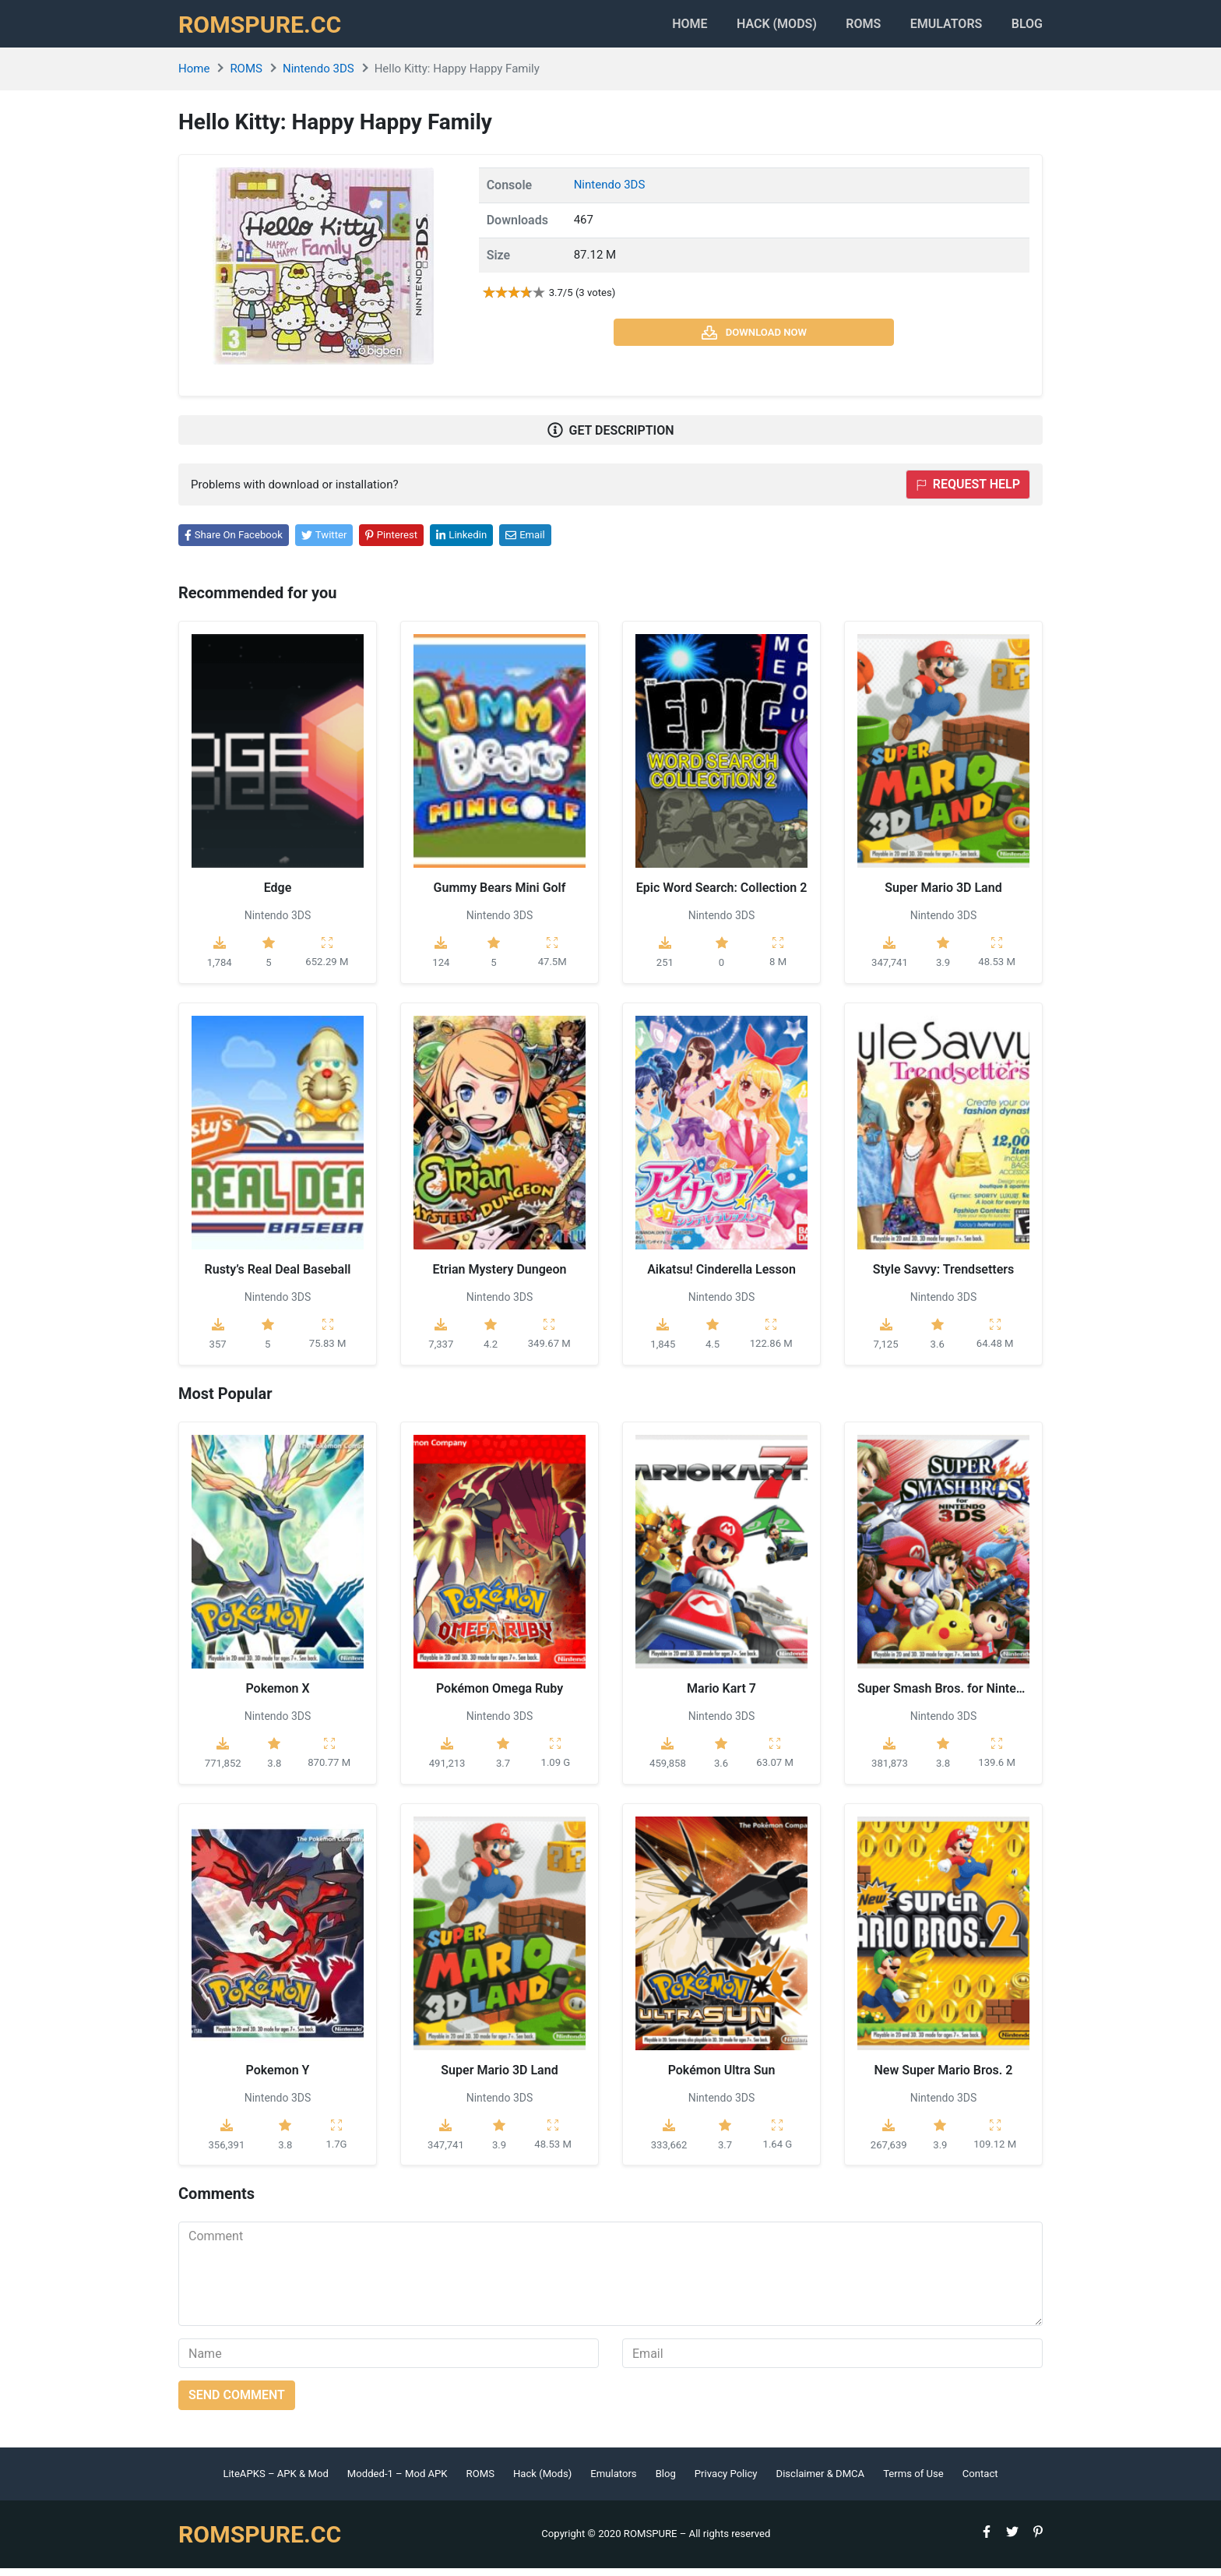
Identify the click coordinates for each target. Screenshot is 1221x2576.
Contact (980, 2482)
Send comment (236, 2403)
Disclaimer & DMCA (820, 2482)
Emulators (938, 27)
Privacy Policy (726, 2482)
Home (656, 27)
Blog (1027, 27)
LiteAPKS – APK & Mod (275, 2482)
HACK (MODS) (752, 27)
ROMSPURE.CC (264, 28)
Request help (968, 492)
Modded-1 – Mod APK (397, 2482)
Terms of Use (913, 2482)
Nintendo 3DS (318, 77)
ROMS (846, 27)
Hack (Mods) (542, 2482)
